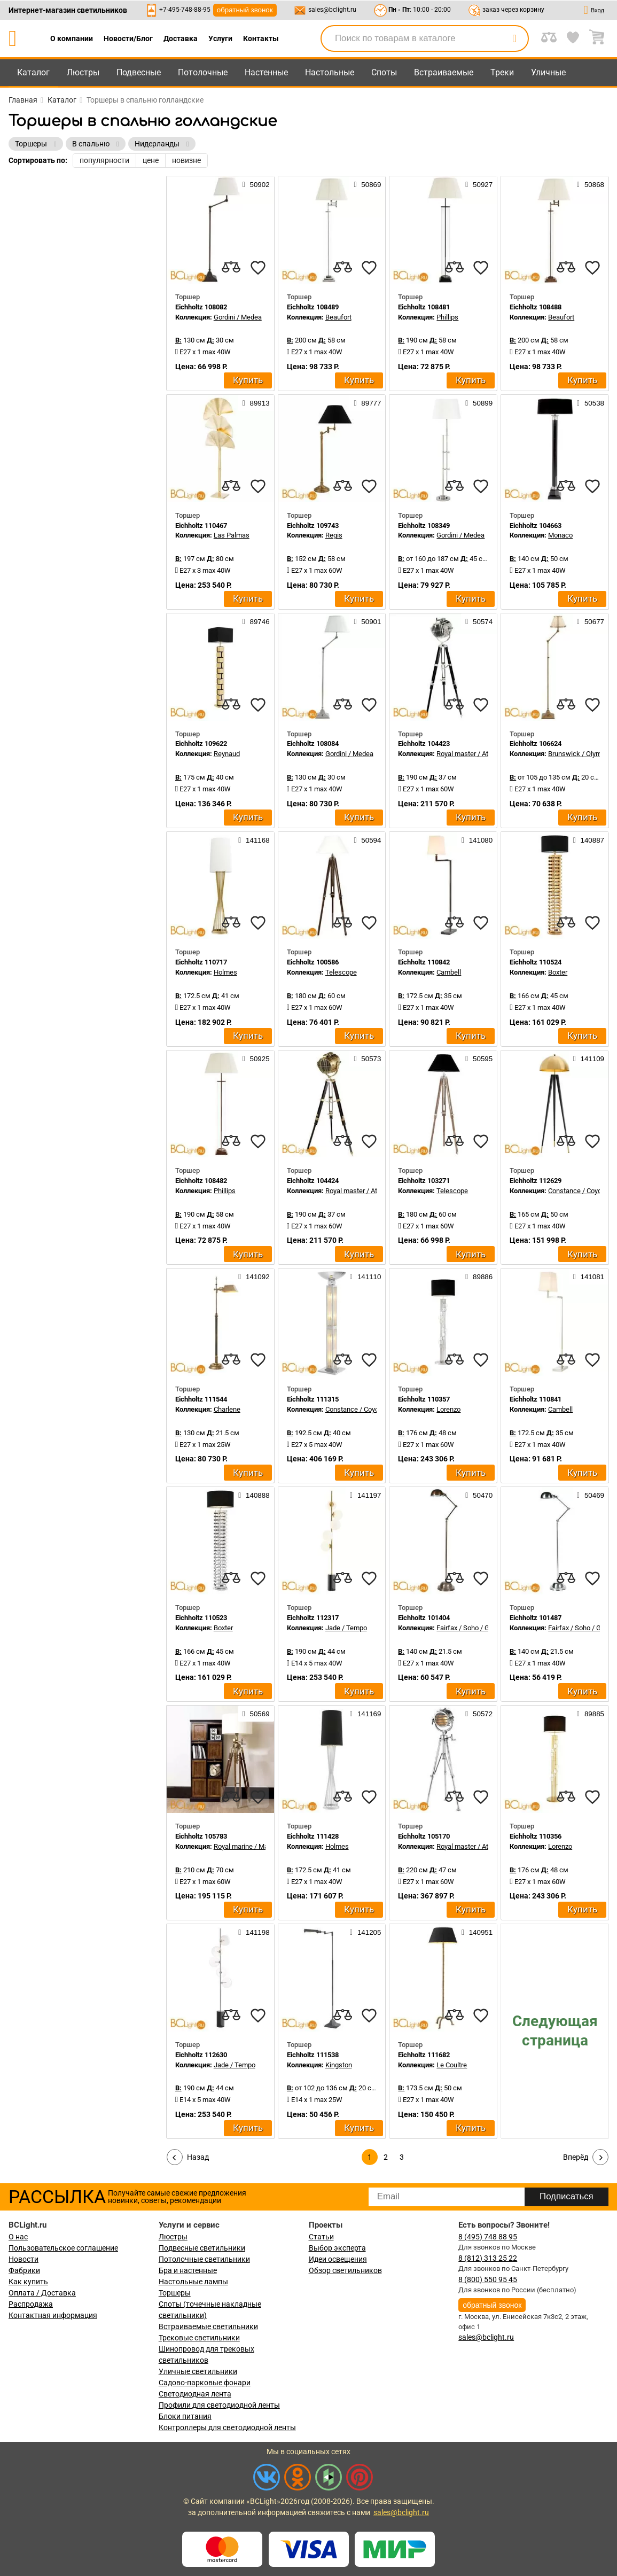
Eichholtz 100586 (313, 962)
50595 (479, 1058)
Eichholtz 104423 (424, 744)
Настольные (329, 72)
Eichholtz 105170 (424, 1836)
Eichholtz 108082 (201, 307)
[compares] (231, 267)
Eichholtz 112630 (201, 2055)
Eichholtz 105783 (201, 1836)
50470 (479, 1495)
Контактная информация (53, 2315)
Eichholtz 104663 (535, 526)
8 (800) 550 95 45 (487, 2279)
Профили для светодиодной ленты (219, 2405)
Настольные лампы (193, 2281)
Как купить (28, 2281)
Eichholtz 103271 (424, 1181)
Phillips (447, 317)
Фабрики (24, 2270)
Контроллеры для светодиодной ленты (227, 2427)
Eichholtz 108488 (535, 307)
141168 (253, 840)
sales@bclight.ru (332, 9)
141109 (588, 1058)
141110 (365, 1276)
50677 (590, 621)
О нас (18, 2236)
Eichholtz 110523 (201, 1618)
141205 (365, 1932)
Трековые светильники (199, 2337)
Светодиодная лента (195, 2394)
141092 (253, 1276)
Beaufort (338, 317)
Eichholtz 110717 (201, 962)
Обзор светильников (345, 2270)
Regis (333, 535)
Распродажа (31, 2304)
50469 (590, 1495)
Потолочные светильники (204, 2259)
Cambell (448, 972)
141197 (365, 1495)
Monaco (560, 535)
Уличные (548, 72)
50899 (479, 403)
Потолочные (203, 72)
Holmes (225, 972)
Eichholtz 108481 (424, 307)
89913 (256, 403)
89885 (590, 1713)
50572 (479, 1713)
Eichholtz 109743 (313, 526)
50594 (367, 840)
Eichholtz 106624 (535, 744)
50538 (590, 403)
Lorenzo (448, 1409)
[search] (514, 38)
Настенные (266, 72)
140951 (477, 1932)
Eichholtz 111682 (424, 2055)
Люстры (83, 72)
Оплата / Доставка (42, 2293)
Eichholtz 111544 (201, 1399)
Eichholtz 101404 (424, 1618)
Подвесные (138, 72)
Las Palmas (231, 535)
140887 (588, 840)
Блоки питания (185, 2416)
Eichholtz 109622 (201, 744)
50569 (256, 1713)
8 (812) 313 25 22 (487, 2258)
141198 (253, 1932)
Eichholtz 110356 (535, 1836)
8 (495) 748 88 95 (487, 2236)
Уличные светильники (198, 2371)
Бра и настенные (188, 2270)
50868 (590, 184)
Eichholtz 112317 (313, 1618)
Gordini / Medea (238, 317)
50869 (367, 184)
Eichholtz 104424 (313, 1181)
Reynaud (227, 754)
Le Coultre (451, 2065)
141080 (477, 840)
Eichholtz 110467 (201, 526)
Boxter (557, 972)
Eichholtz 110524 (535, 962)
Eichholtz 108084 (313, 744)
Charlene (227, 1409)
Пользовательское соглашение (63, 2248)
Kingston (338, 2065)
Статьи (321, 2236)
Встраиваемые (443, 72)
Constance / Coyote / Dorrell (367, 1409)
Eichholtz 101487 (535, 1618)
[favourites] (258, 267)
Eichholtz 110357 (424, 1399)
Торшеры (175, 2293)
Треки (502, 72)
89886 (479, 1276)
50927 (479, 184)
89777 (367, 403)
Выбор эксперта (337, 2248)
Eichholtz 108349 (424, 526)
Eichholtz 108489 (313, 307)
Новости (23, 2259)
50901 (367, 621)
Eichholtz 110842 (424, 962)
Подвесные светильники (202, 2248)
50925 (256, 1058)
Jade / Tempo (346, 1628)
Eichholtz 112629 (535, 1181)
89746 (256, 621)
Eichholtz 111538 (313, 2055)
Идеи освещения (338, 2259)
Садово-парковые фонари (205, 2382)
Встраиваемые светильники (208, 2326)
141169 (365, 1713)
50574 (479, 621)
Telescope (341, 972)
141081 (588, 1276)
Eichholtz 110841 (535, 1399)
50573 (367, 1058)
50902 (256, 184)
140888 (253, 1495)
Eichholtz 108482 (201, 1181)
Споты (384, 72)
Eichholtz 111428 (313, 1836)
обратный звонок (245, 10)
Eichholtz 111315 (313, 1399)
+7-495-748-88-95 (184, 9)
